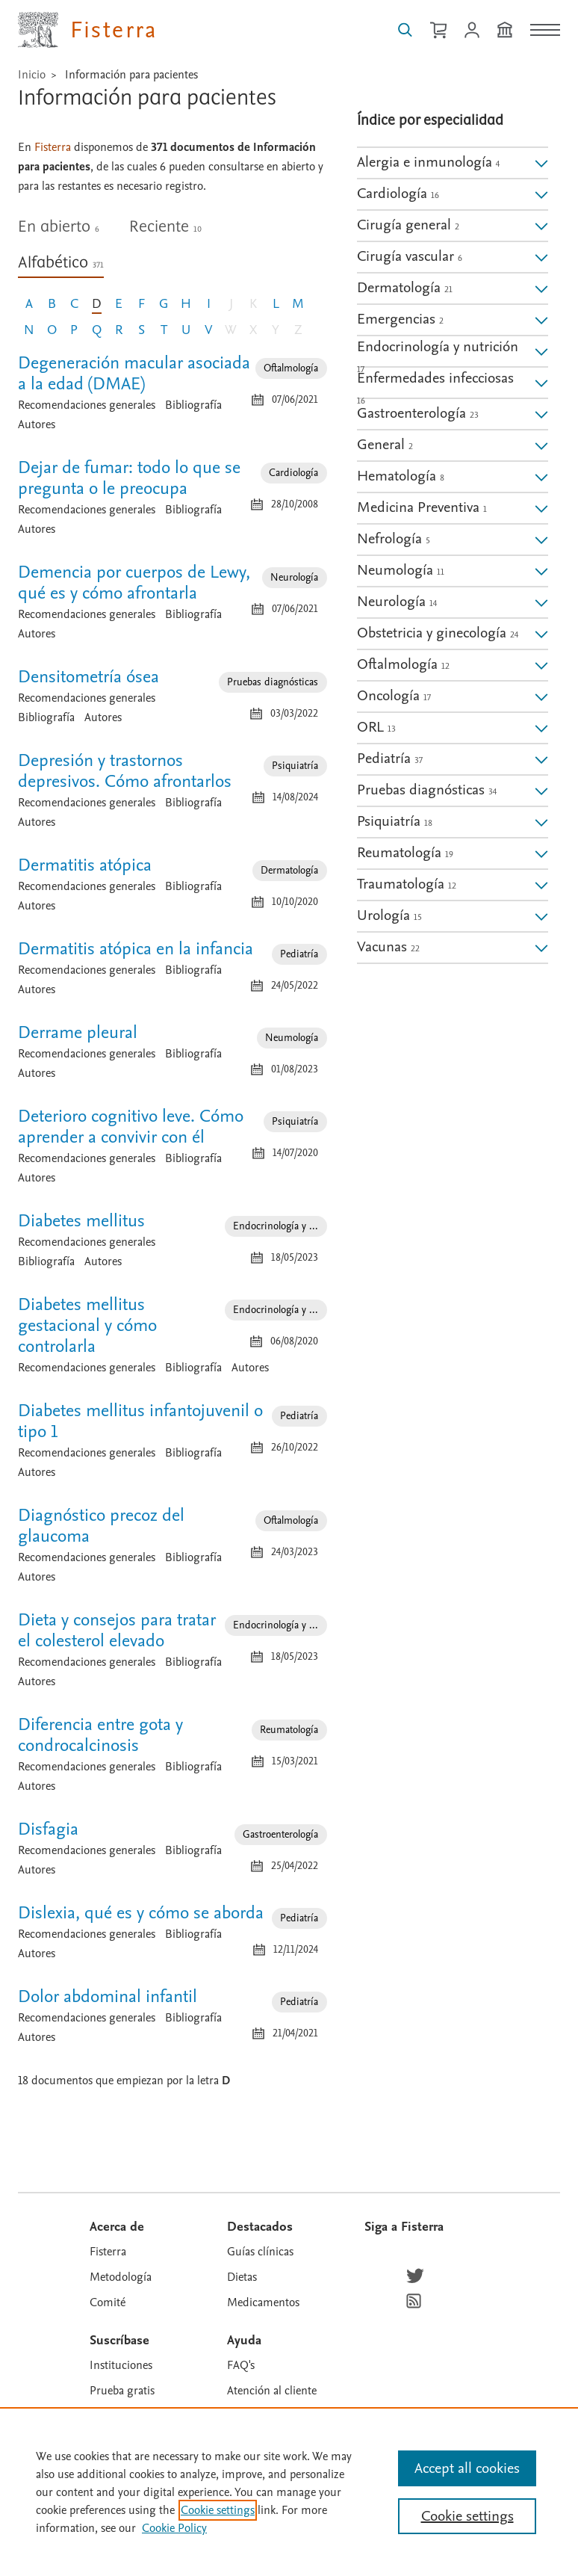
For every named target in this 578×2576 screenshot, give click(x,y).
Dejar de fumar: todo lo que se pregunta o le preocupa (129, 478)
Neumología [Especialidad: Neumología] (291, 1038)
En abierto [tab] (58, 227)
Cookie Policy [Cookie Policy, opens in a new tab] (174, 2528)
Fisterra (108, 2251)
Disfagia (48, 1829)
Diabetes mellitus (81, 1220)
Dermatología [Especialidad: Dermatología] (289, 870)
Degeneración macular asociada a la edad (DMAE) (134, 373)
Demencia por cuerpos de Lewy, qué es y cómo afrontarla (134, 582)
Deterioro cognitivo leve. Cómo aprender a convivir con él (130, 1127)
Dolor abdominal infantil (107, 1996)
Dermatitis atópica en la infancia (135, 948)
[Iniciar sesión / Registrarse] (472, 29)
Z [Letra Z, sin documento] (298, 330)
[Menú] (545, 29)
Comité (107, 2302)
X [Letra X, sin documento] (253, 330)
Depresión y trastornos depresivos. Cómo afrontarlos (124, 771)
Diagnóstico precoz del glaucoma (101, 1526)
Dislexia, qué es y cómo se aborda (141, 1912)
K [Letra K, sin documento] (253, 303)
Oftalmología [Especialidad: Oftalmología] (291, 368)
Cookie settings (218, 2510)
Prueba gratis (122, 2390)
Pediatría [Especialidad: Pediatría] (299, 954)
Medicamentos (263, 2302)
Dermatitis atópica (85, 865)
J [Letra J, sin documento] (231, 303)
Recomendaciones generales (86, 405)
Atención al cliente (272, 2390)
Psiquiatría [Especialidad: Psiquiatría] (295, 766)
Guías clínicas (260, 2251)
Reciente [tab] (165, 227)
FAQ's (241, 2365)
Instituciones (121, 2365)
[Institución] (504, 29)
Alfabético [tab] (61, 263)
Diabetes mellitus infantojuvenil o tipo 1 (140, 1421)
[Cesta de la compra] (438, 29)
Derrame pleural (77, 1032)
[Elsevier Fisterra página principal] (88, 30)
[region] (289, 2491)
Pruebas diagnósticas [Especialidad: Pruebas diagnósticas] (272, 682)
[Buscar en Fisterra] (405, 29)
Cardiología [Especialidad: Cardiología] (293, 473)
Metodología (121, 2277)
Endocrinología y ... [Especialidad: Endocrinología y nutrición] (275, 1226)
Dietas (242, 2277)
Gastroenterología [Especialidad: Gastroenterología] (280, 1834)
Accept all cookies (467, 2468)
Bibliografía (193, 405)
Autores (36, 424)
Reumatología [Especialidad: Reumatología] (289, 1730)
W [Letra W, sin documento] (231, 330)
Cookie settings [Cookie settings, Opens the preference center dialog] (467, 2516)
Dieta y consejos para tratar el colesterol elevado (117, 1630)
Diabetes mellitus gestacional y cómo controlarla (87, 1325)
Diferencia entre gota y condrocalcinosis (100, 1735)
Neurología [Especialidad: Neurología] (294, 577)
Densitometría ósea (88, 676)
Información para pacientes (131, 75)
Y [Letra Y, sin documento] (275, 330)
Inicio (32, 75)
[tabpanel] (172, 1214)
